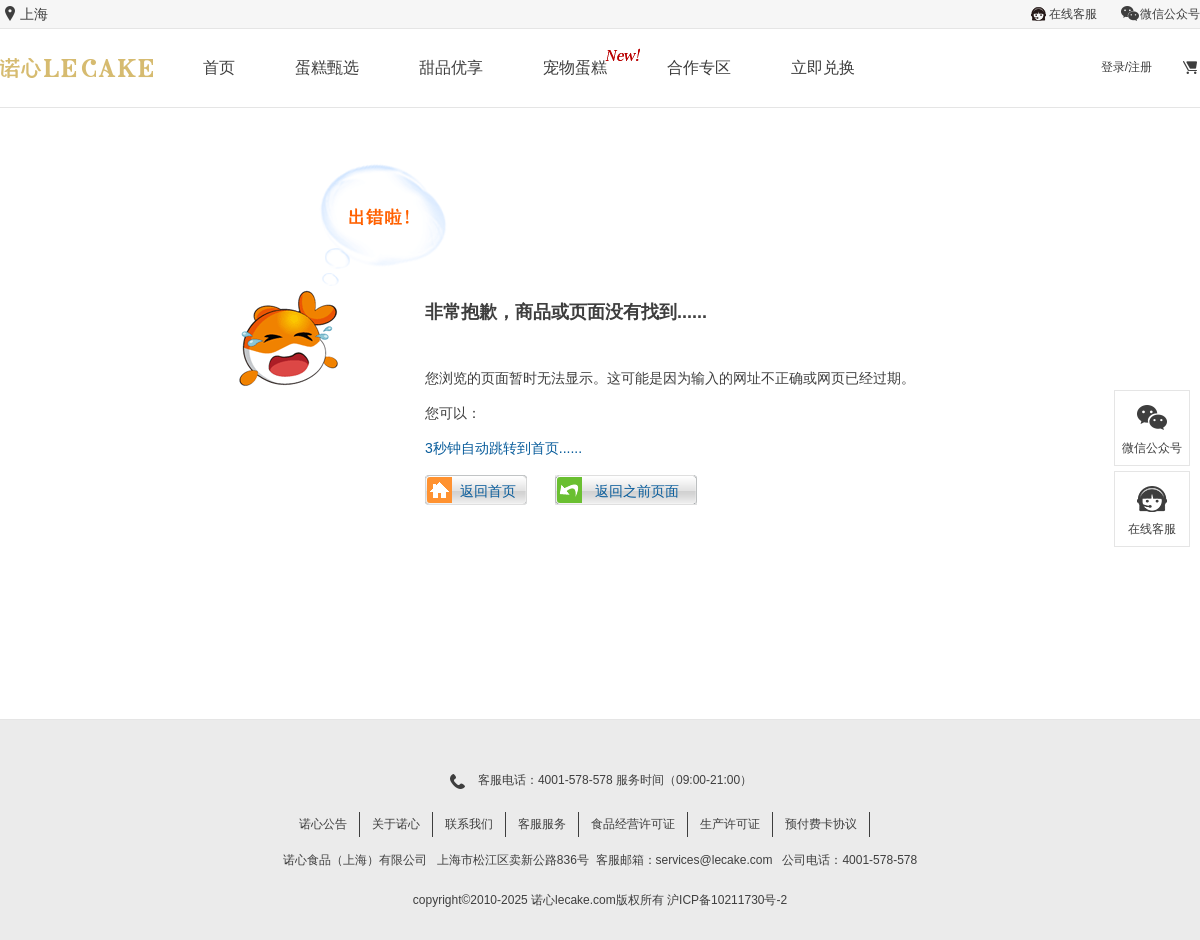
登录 (1113, 67)
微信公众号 (1160, 14)
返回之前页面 (637, 491)
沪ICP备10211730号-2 (727, 900)
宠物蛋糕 (575, 67)
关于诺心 (396, 824)
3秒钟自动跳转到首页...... (503, 448)
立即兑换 (823, 67)
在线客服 (1063, 14)
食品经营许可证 (633, 824)
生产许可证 (730, 824)
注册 (1140, 67)
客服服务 (542, 824)
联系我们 (469, 824)
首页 (219, 67)
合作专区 (699, 67)
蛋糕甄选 (327, 67)
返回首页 (488, 491)
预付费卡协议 (821, 824)
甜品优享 (451, 67)
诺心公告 (323, 824)
